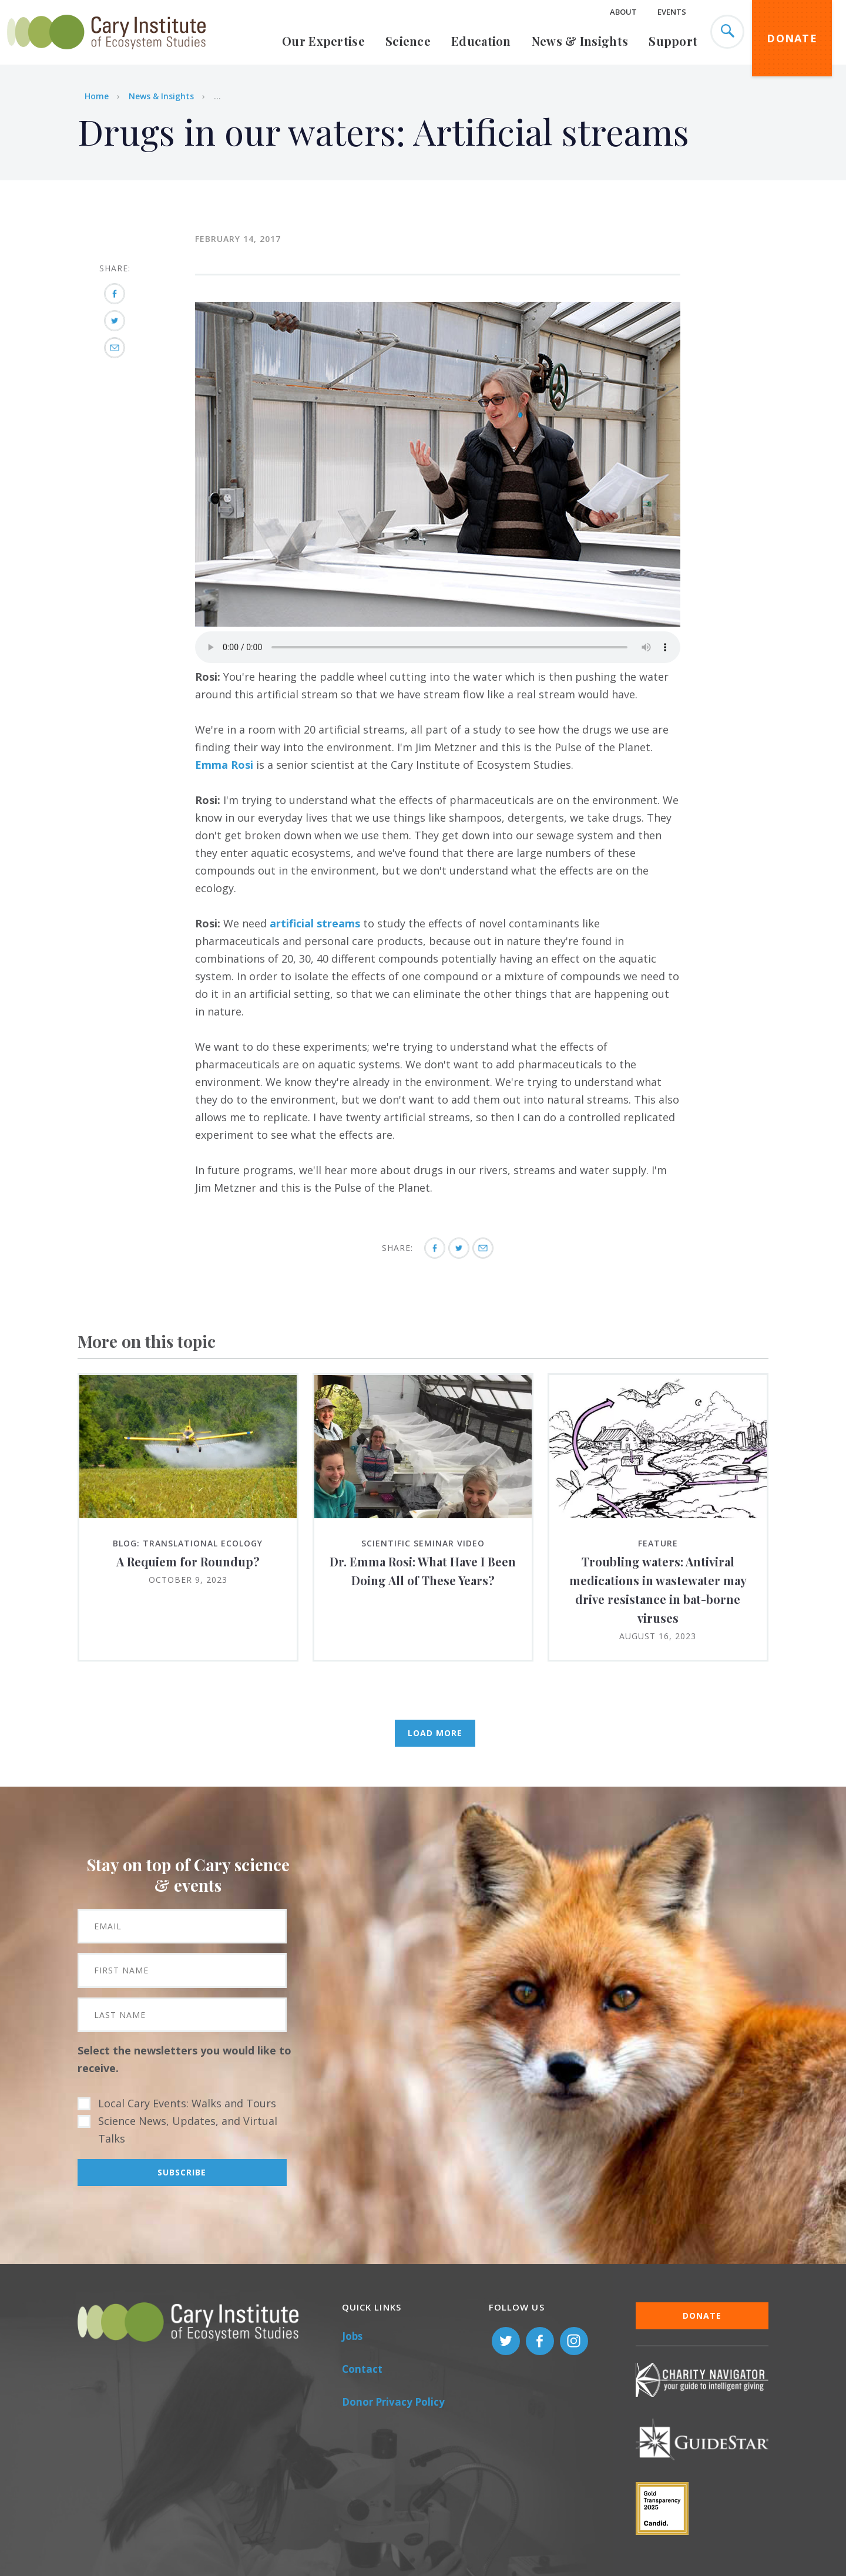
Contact (362, 2369)
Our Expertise (323, 41)
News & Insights (580, 41)
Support (673, 41)
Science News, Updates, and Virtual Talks (187, 2129)
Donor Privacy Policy (393, 2402)
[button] (437, 623)
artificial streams (315, 923)
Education (481, 41)
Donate (792, 38)
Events (671, 11)
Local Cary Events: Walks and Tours (187, 2103)
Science (408, 41)
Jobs (352, 2336)
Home (97, 96)
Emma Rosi (224, 765)
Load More (435, 1732)
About (623, 11)
